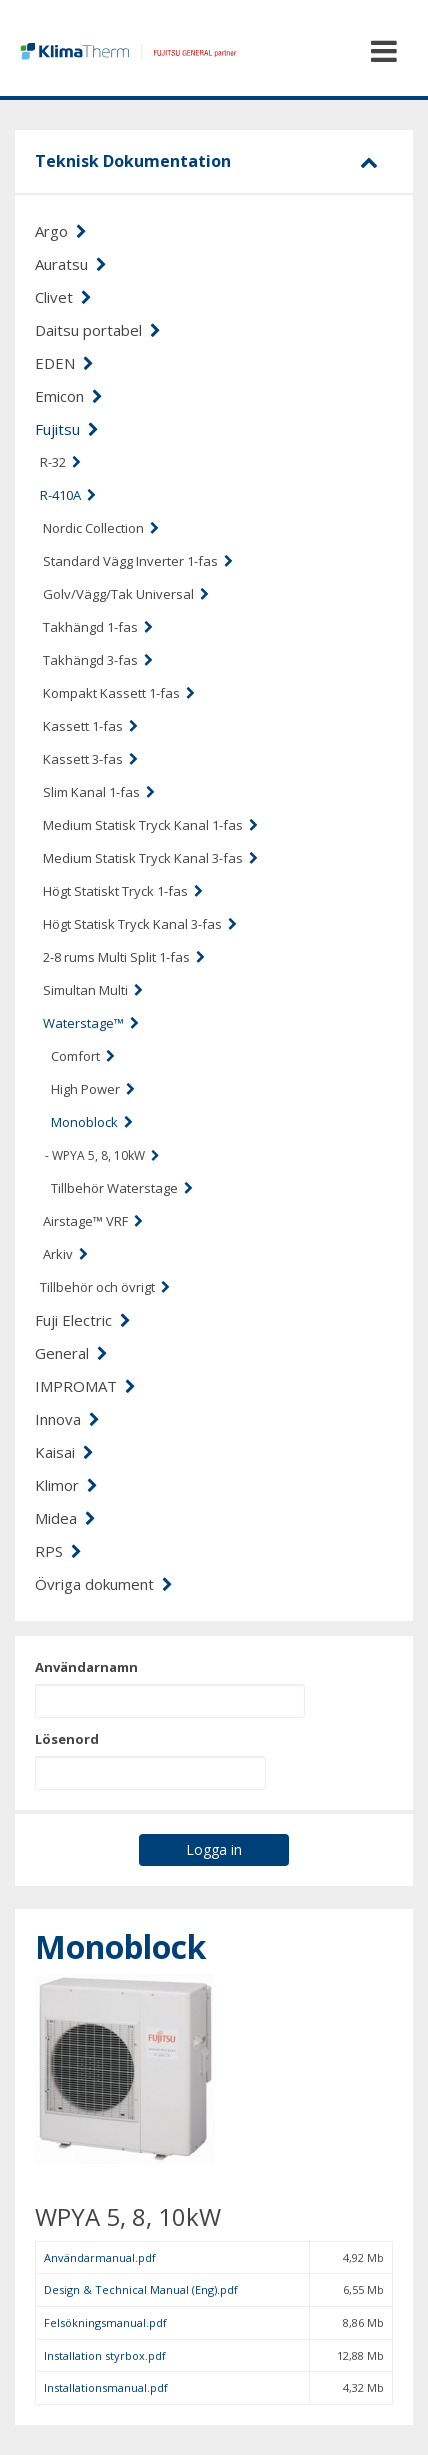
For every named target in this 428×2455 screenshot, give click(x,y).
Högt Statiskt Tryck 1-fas (123, 891)
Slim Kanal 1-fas (99, 792)
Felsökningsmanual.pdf (105, 2322)
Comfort (83, 1056)
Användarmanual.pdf (100, 2257)
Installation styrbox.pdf (105, 2355)
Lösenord (67, 1739)
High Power (93, 1089)
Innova (67, 1419)
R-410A (68, 495)
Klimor (66, 1485)
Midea (65, 1518)
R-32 (60, 462)
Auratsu (71, 264)
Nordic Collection (101, 528)
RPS (58, 1551)
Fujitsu (67, 429)
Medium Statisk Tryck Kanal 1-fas (150, 825)
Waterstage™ (91, 1023)
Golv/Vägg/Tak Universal (126, 594)
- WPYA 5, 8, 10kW (102, 1155)
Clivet (63, 297)
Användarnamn (86, 1667)
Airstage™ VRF (93, 1221)
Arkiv (65, 1254)
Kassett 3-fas (90, 759)
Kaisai (64, 1452)
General (71, 1353)
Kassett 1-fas (90, 726)
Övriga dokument (104, 1584)
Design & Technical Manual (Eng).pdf (141, 2289)
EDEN (64, 363)
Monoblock (92, 1122)
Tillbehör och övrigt (105, 1287)
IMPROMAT (85, 1386)
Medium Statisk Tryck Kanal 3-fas (150, 858)
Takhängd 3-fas (98, 660)
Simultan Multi (93, 990)
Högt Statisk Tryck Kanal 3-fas (140, 924)
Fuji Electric (83, 1320)
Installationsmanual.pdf (106, 2387)
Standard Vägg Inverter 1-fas (138, 561)
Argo (61, 231)
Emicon (69, 396)
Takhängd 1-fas (98, 627)
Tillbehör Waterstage (122, 1188)
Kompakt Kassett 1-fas (119, 693)
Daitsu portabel (98, 330)
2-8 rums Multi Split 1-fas (124, 957)
